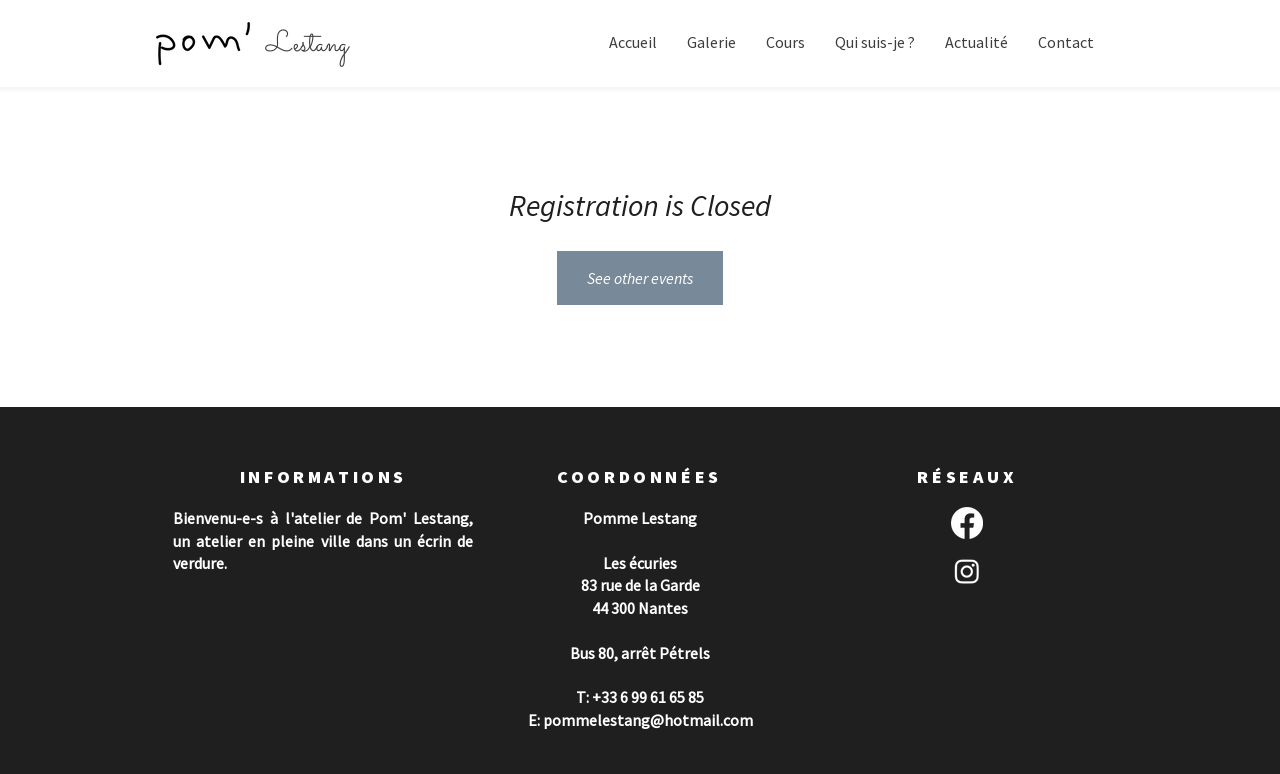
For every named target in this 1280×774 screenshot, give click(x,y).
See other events (640, 278)
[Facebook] (967, 523)
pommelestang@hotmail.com (648, 720)
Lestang (307, 45)
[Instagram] (967, 571)
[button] (711, 42)
